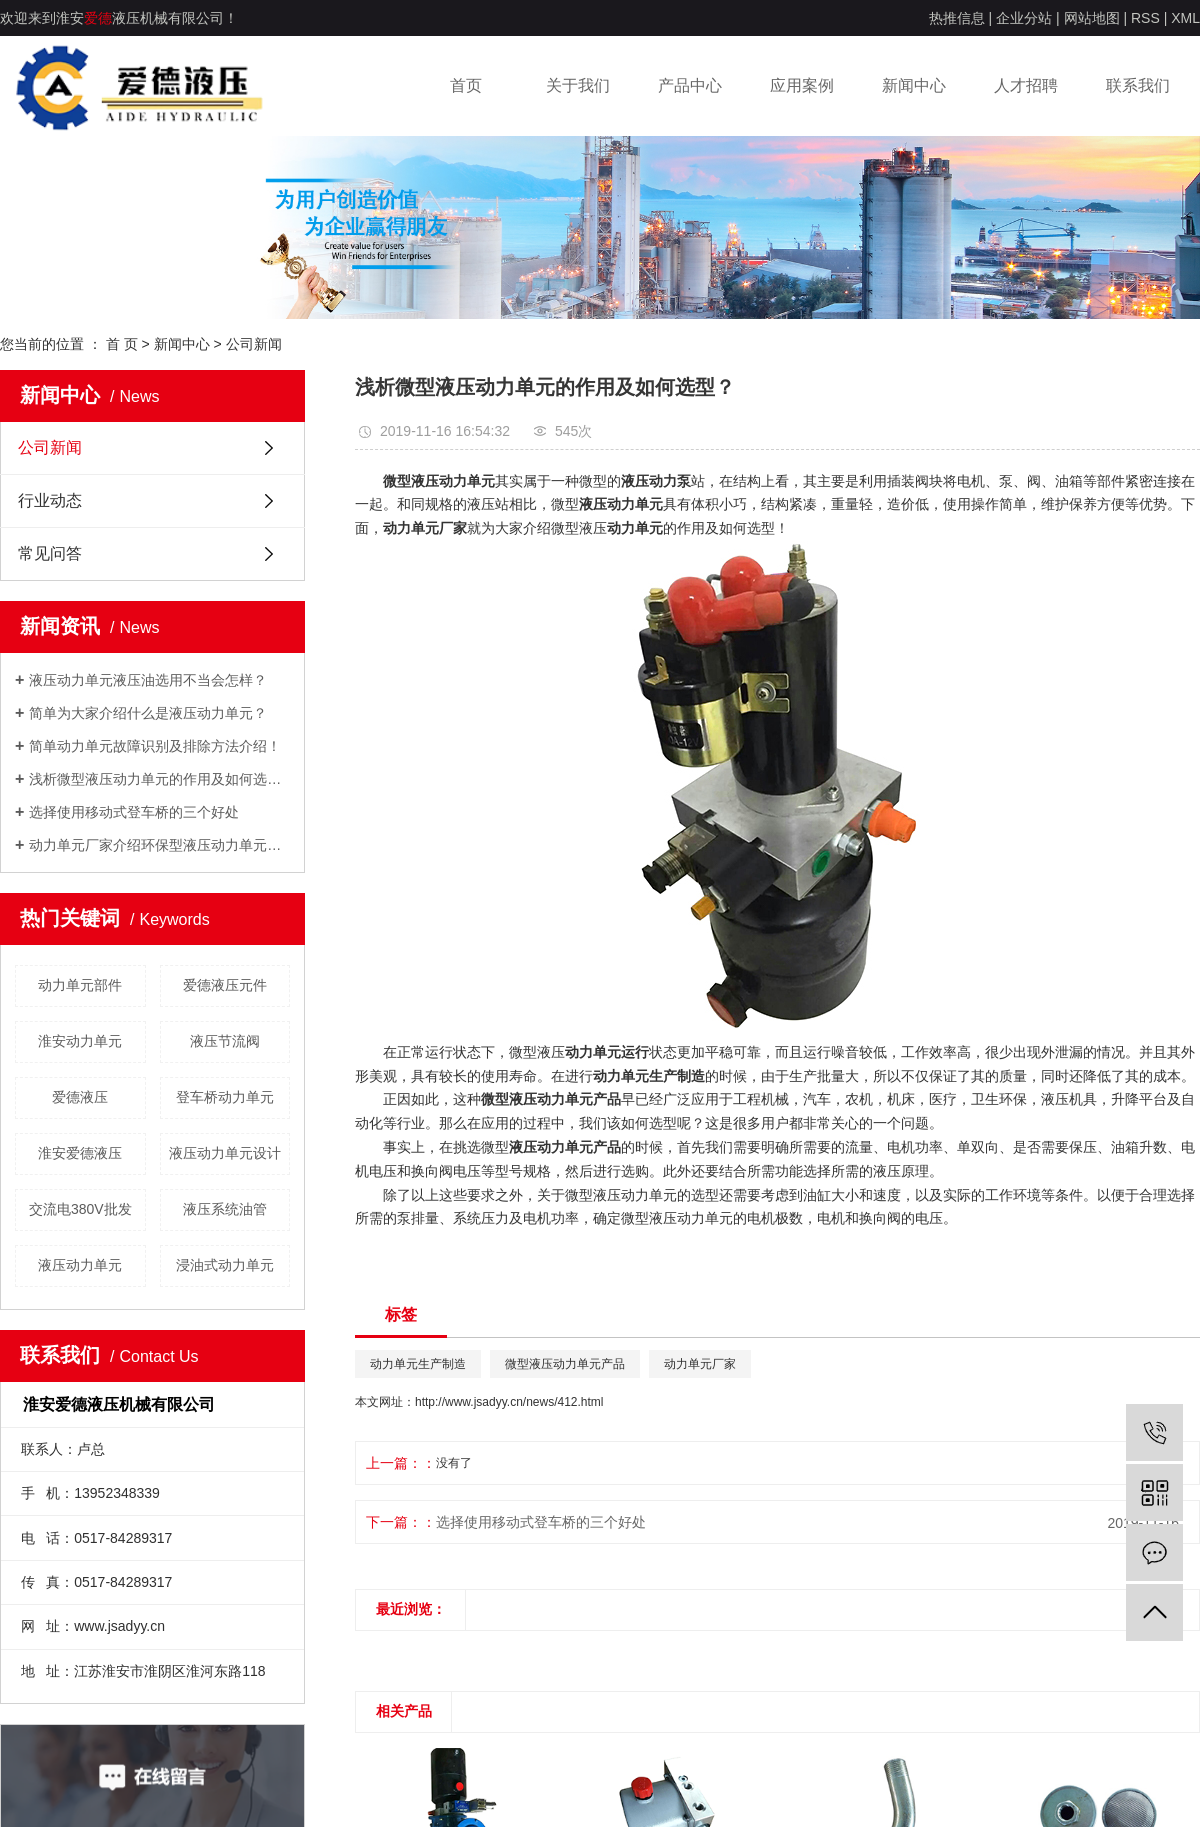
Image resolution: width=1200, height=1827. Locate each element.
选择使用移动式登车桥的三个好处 (134, 812)
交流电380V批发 (80, 1209)
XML (1185, 18)
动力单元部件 (80, 985)
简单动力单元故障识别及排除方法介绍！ (155, 746)
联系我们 (1138, 85)
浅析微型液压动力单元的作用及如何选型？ (159, 779)
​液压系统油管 (225, 1209)
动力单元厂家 (700, 1364)
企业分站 (1024, 18)
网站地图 (1092, 18)
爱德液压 (80, 1097)
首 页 (122, 344)
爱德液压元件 (225, 985)
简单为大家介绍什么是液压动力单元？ (148, 713)
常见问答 (50, 553)
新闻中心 (914, 85)
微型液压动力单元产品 (565, 1364)
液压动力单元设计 (225, 1153)
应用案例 (802, 85)
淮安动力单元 (80, 1041)
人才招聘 (1026, 85)
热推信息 (957, 18)
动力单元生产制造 (418, 1364)
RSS (1145, 18)
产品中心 (690, 85)
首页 (466, 85)
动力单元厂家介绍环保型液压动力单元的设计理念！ (159, 845)
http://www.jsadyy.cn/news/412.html (509, 1402)
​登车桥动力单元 (225, 1097)
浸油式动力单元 (225, 1265)
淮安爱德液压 (80, 1153)
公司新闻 (254, 344)
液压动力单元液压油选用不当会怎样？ (148, 680)
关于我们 (578, 85)
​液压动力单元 (80, 1265)
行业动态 (50, 500)
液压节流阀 (225, 1041)
